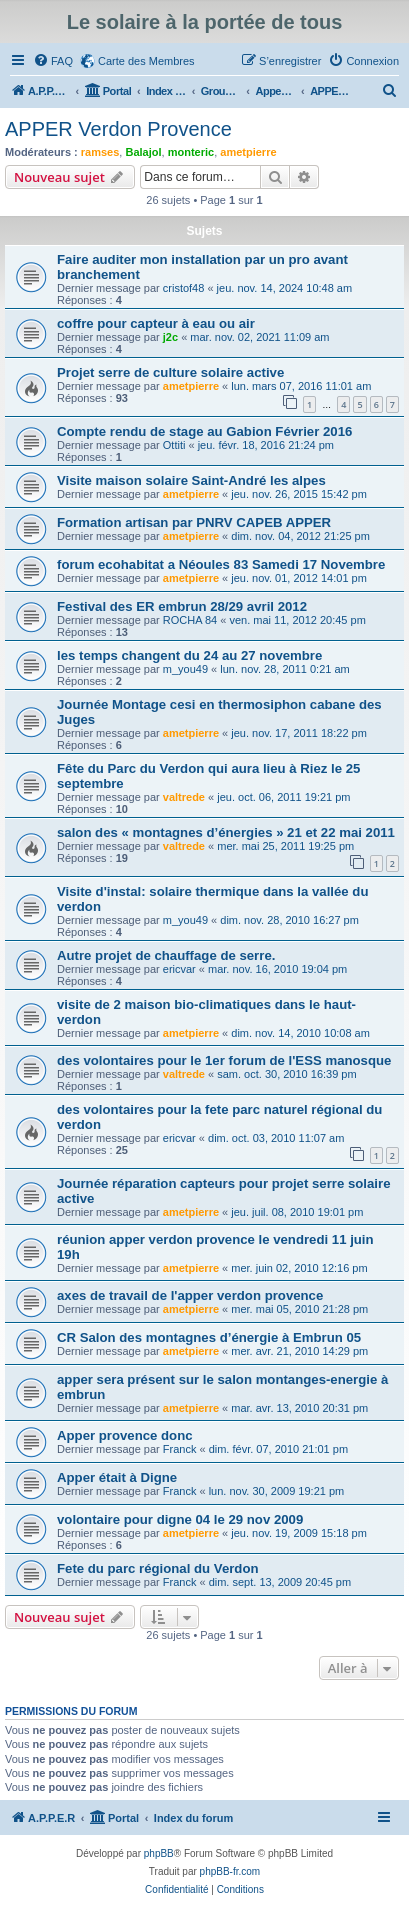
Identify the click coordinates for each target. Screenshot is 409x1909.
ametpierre (248, 152)
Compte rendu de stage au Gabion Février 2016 (204, 431)
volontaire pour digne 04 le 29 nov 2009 (180, 1519)
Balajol (143, 152)
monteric (191, 152)
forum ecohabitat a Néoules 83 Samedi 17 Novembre (221, 564)
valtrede (184, 797)
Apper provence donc (125, 1435)
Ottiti (174, 445)
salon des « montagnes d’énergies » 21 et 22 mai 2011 (226, 832)
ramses (100, 152)
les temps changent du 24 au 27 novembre (189, 655)
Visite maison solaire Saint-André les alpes (191, 480)
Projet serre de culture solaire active (170, 372)
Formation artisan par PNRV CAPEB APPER (194, 522)
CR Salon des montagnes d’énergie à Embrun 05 (209, 1337)
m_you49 (185, 669)
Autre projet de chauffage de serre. (166, 955)
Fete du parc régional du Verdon (158, 1568)
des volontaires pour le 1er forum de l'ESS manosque (224, 1060)
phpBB (159, 1853)
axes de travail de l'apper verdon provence (190, 1295)
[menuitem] (53, 61)
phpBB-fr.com (230, 1871)
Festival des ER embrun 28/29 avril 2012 (182, 606)
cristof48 (184, 288)
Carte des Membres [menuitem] (146, 61)
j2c (170, 337)
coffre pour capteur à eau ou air (156, 323)
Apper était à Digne (117, 1477)
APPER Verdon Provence (118, 129)
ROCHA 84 (190, 620)
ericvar (179, 969)
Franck (180, 1449)
